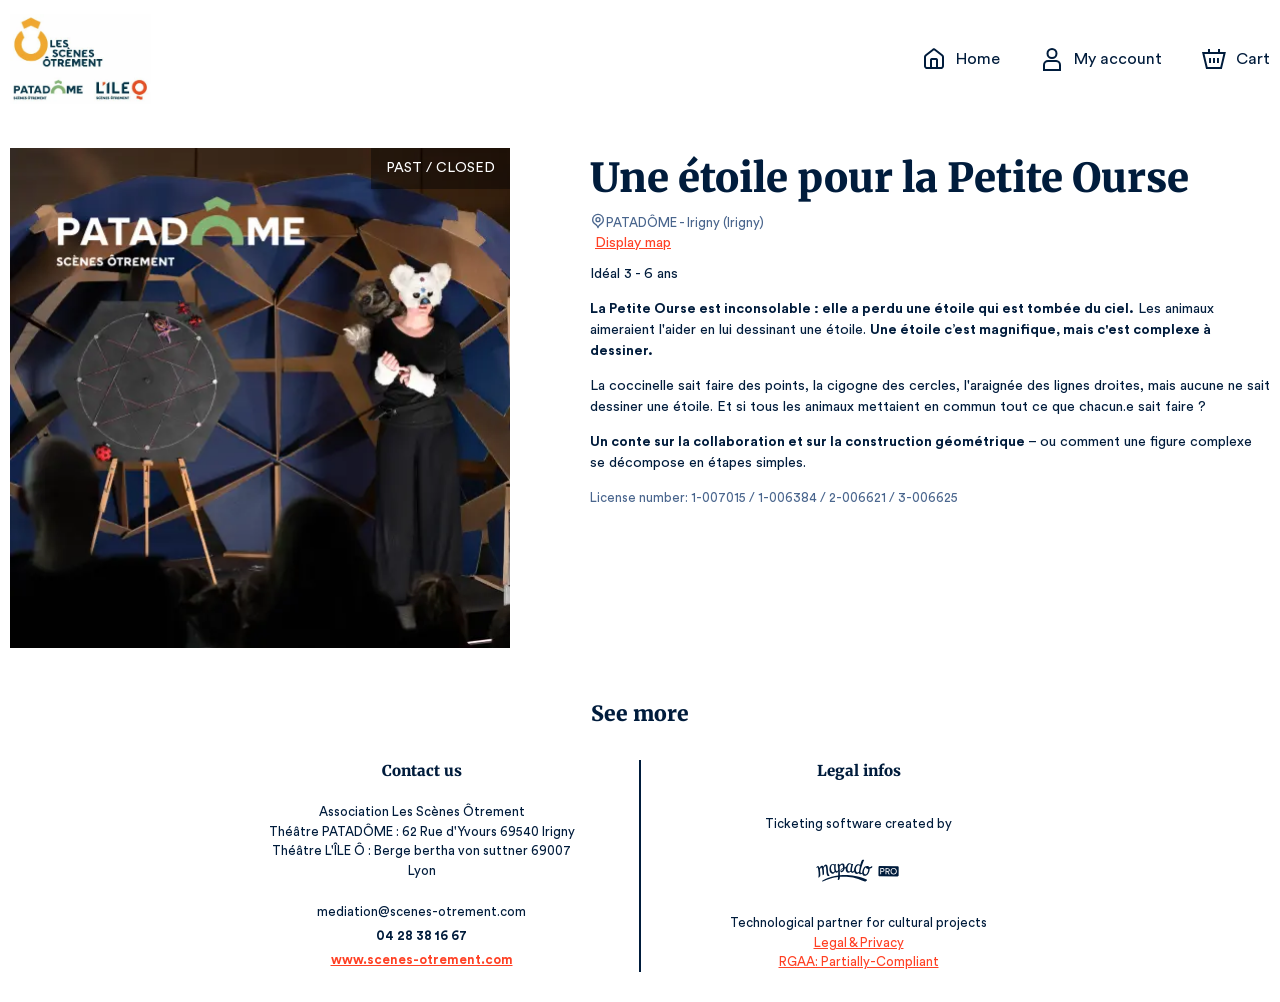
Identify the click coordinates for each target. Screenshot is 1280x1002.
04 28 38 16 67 (425, 935)
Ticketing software (823, 824)
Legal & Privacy (855, 942)
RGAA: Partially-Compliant (855, 961)
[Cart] (1238, 59)
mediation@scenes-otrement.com (425, 911)
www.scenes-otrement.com (425, 959)
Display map (633, 243)
